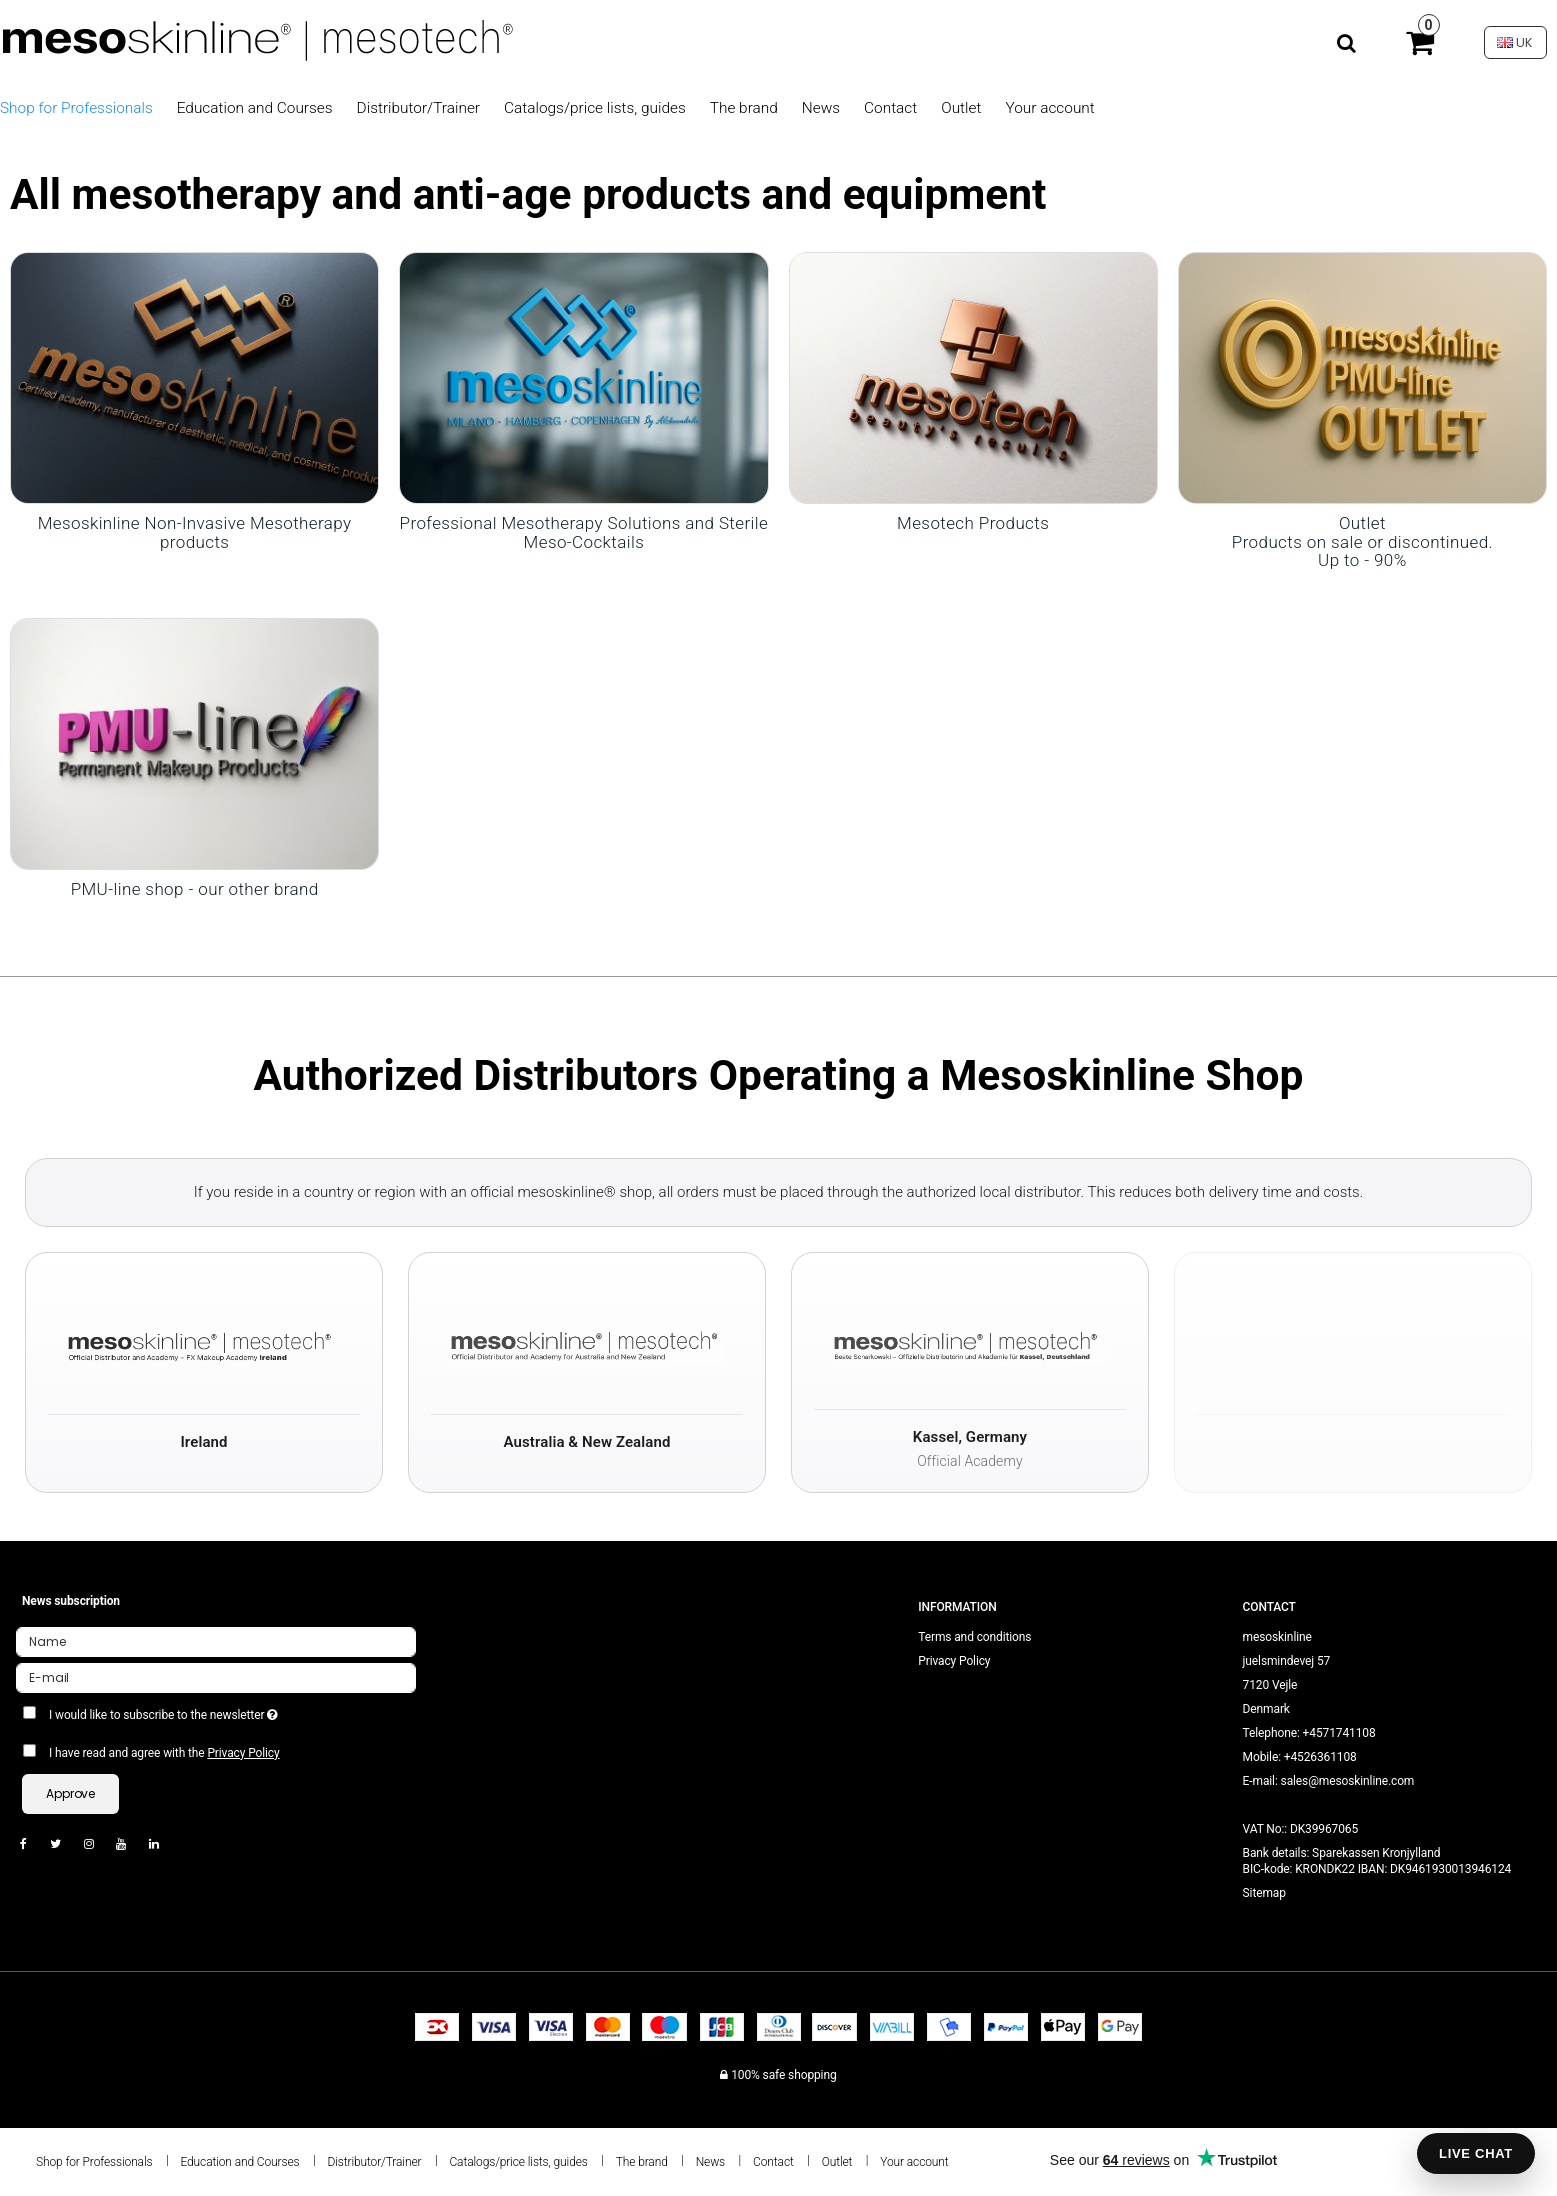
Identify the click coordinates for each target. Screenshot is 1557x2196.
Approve (70, 1793)
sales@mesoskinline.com (1348, 1781)
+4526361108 (1320, 1757)
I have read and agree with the (164, 1753)
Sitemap (1264, 1893)
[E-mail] (216, 1677)
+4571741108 (1339, 1733)
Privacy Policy (243, 1753)
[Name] (216, 1641)
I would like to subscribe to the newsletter (235, 1711)
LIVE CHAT (1476, 2153)
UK (1515, 42)
